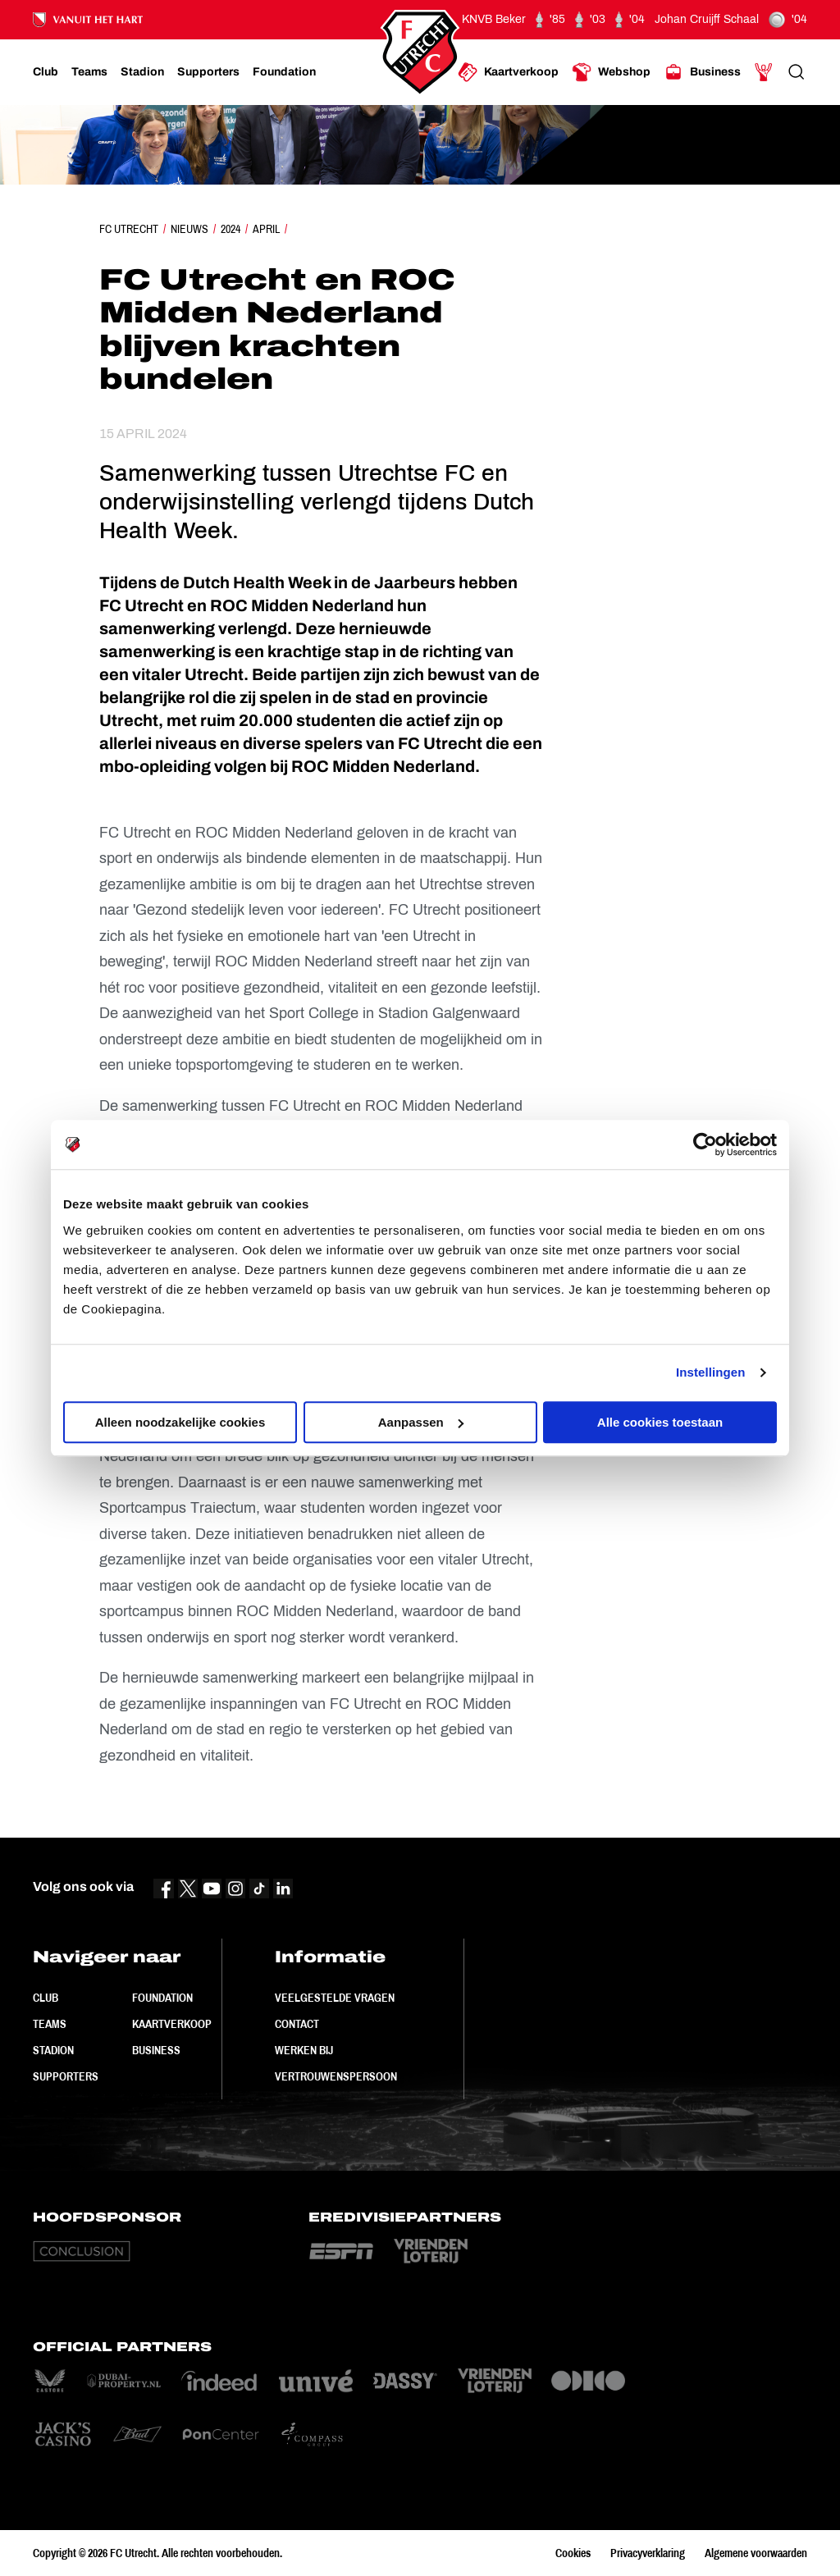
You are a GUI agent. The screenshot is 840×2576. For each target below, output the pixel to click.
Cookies (573, 2553)
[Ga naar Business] (702, 72)
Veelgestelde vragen (335, 1997)
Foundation (162, 1997)
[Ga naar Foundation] (284, 72)
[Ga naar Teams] (89, 72)
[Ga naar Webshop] (611, 72)
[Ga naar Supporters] (208, 72)
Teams (49, 2023)
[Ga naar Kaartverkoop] (508, 72)
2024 (230, 229)
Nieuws (189, 229)
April (266, 229)
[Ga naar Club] (45, 72)
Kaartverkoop (172, 2023)
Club (45, 1997)
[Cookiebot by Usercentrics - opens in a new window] (705, 1144)
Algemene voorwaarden (756, 2553)
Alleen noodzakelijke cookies (180, 1422)
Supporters (65, 2076)
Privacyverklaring (647, 2553)
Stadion (53, 2050)
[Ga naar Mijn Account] (764, 72)
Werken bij (304, 2050)
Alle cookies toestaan (660, 1422)
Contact (297, 2023)
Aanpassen (420, 1422)
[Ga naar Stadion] (142, 72)
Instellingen (711, 1372)
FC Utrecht (128, 229)
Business (156, 2050)
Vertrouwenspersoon (336, 2076)
